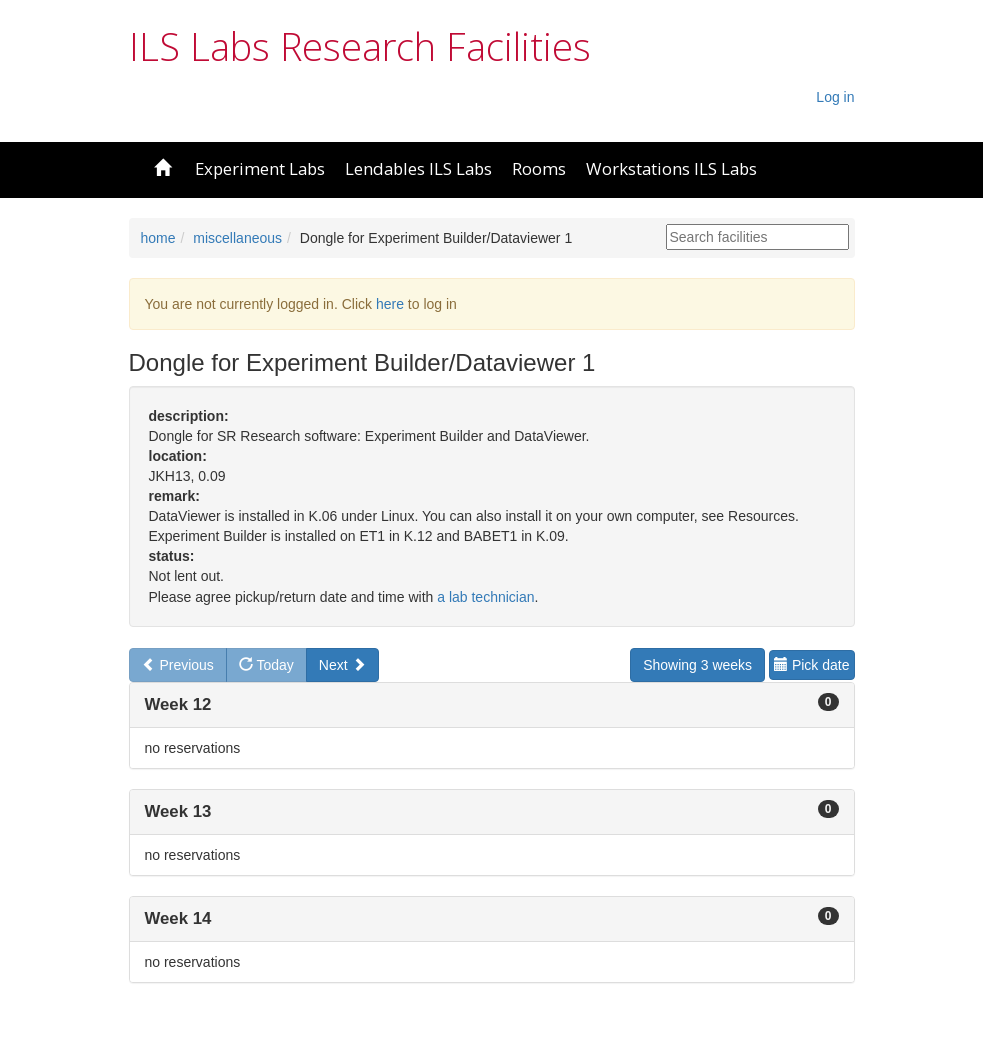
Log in (835, 97)
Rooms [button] (539, 168)
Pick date (811, 665)
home (158, 238)
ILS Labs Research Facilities (360, 46)
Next (342, 665)
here (390, 304)
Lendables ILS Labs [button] (418, 168)
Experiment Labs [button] (260, 168)
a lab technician (485, 597)
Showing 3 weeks (697, 665)
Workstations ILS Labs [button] (671, 168)
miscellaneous (237, 238)
